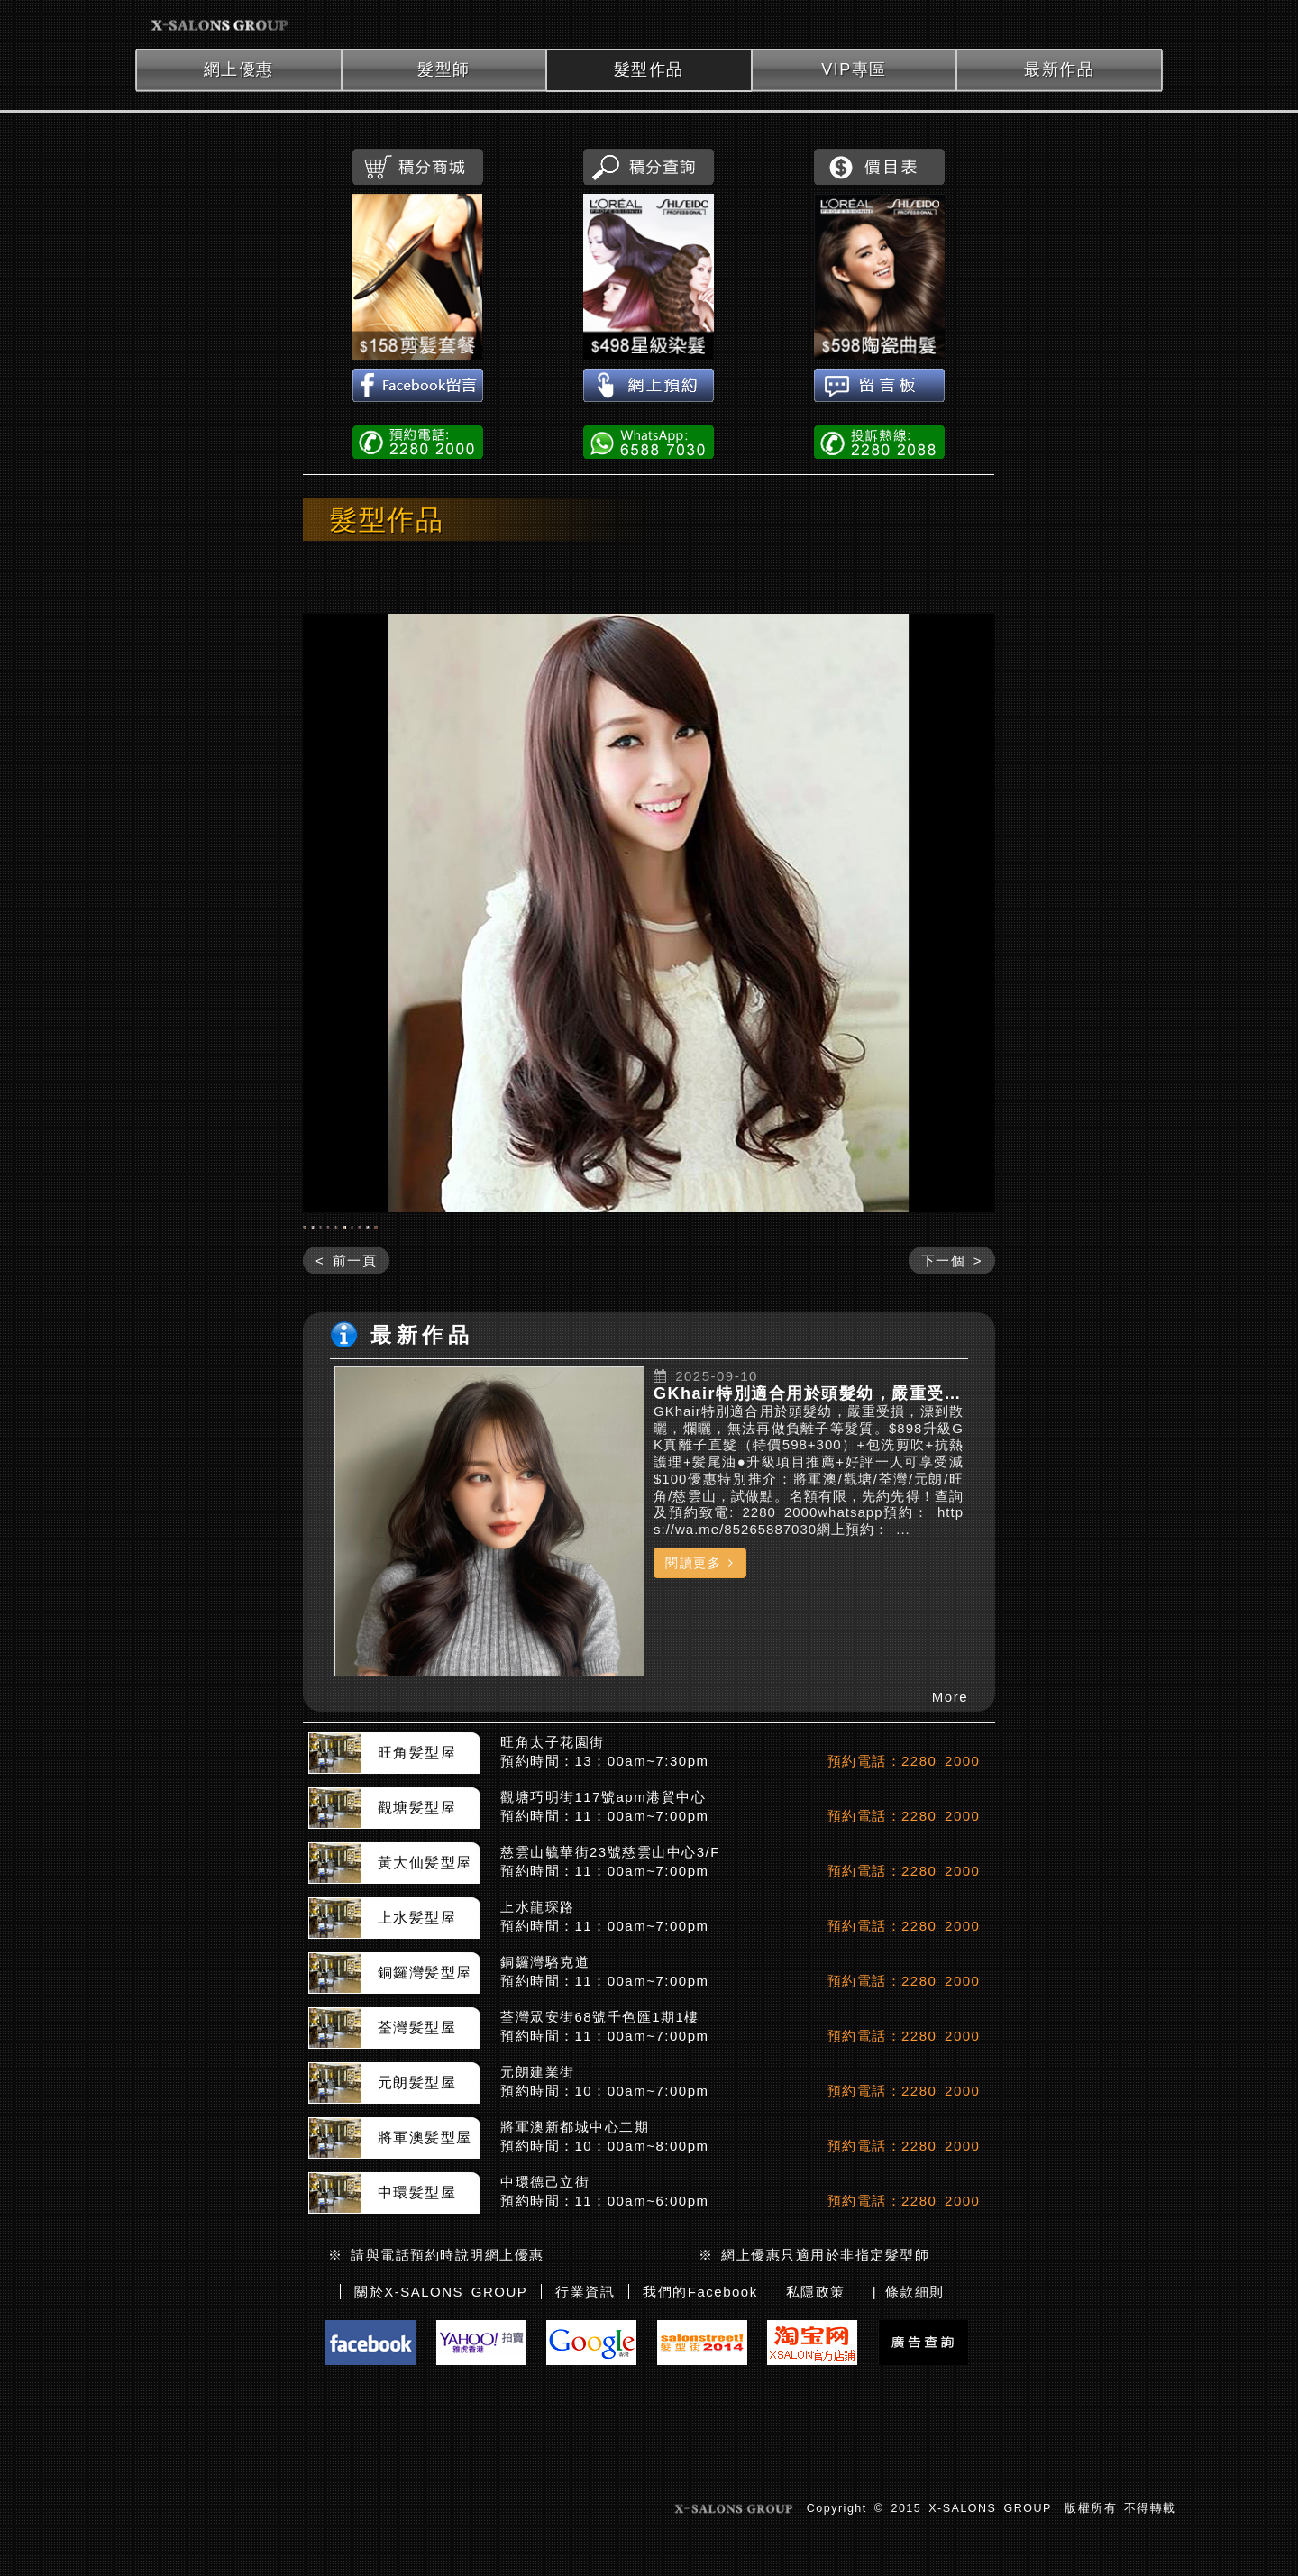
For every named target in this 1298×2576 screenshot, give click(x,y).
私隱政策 (816, 2435)
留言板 (879, 387)
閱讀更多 (700, 1706)
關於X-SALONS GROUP (440, 2435)
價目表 (879, 167)
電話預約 (417, 441)
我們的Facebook (700, 2435)
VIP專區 (854, 69)
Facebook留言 (417, 387)
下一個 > (952, 1403)
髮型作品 (649, 69)
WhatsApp (648, 441)
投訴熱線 (879, 441)
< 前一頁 (346, 1403)
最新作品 (1059, 69)
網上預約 (648, 387)
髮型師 (444, 69)
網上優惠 (239, 69)
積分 (417, 167)
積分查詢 (648, 167)
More (950, 1841)
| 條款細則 (909, 2435)
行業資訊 (585, 2435)
